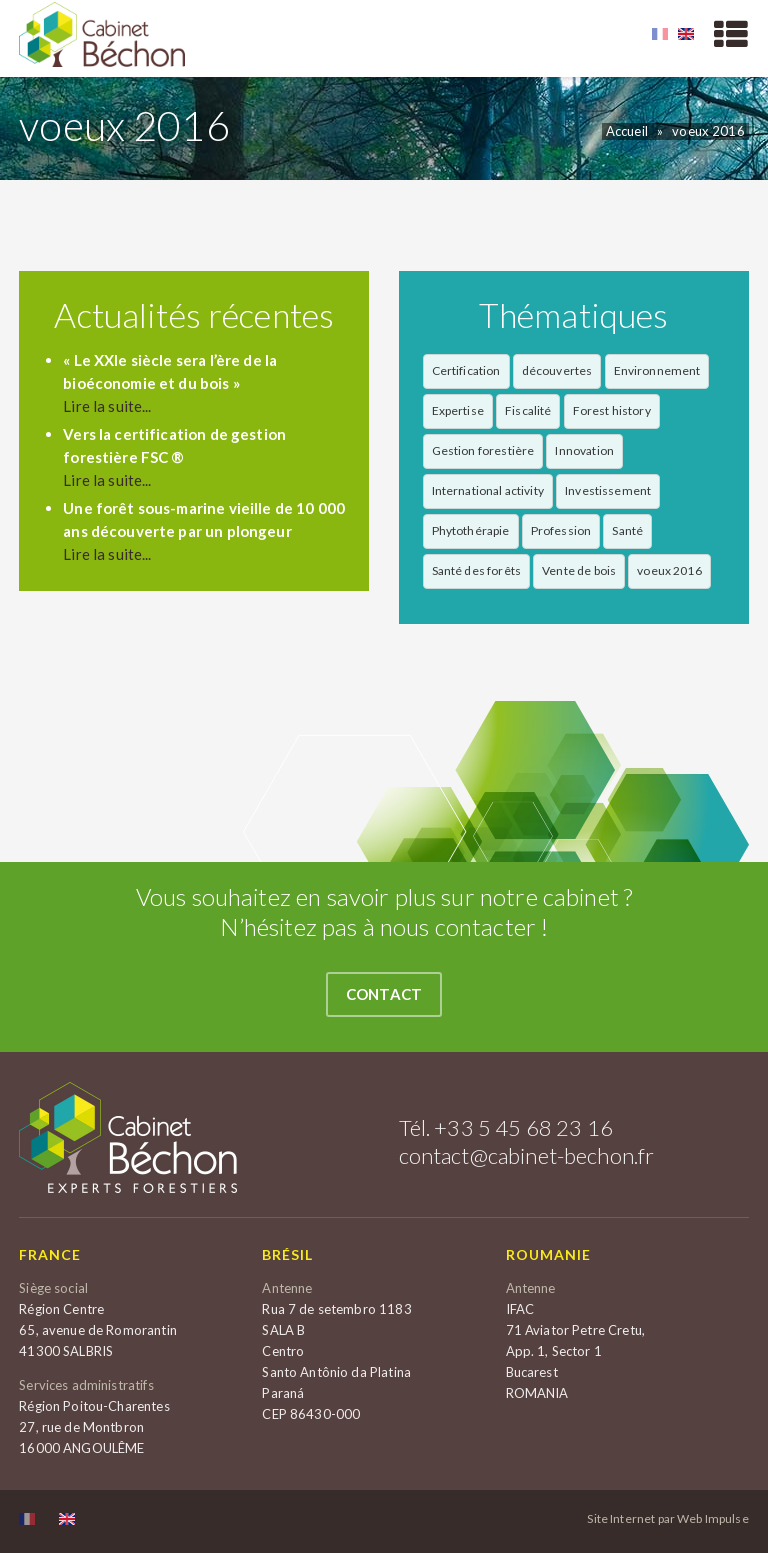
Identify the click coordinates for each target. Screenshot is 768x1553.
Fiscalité (528, 410)
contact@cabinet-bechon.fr (527, 1155)
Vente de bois (579, 570)
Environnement (657, 370)
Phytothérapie (471, 530)
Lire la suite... (107, 406)
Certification (466, 370)
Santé (627, 530)
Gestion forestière (483, 450)
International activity (488, 490)
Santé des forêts (476, 570)
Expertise (458, 410)
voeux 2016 (708, 131)
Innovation (584, 450)
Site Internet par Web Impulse (667, 1519)
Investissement (608, 490)
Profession (561, 530)
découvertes (557, 370)
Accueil (627, 131)
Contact (384, 994)
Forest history (612, 410)
